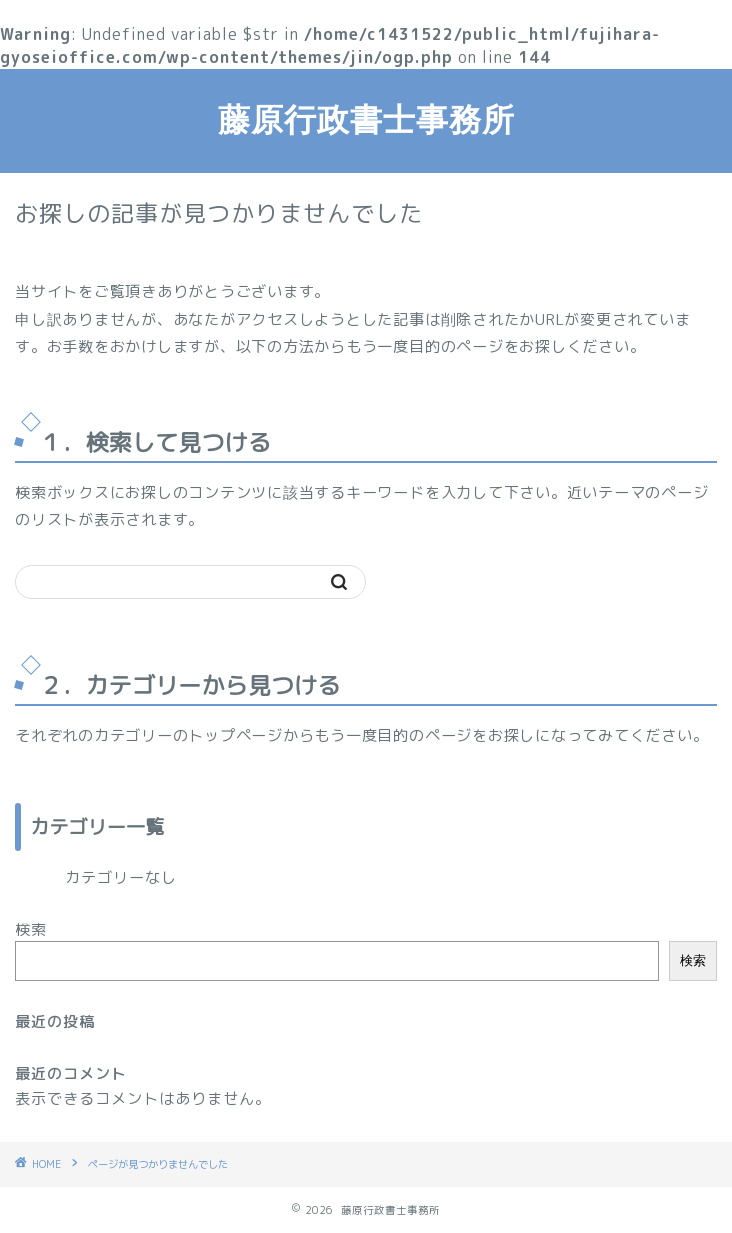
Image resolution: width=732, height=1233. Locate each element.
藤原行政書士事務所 (366, 119)
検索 (31, 929)
